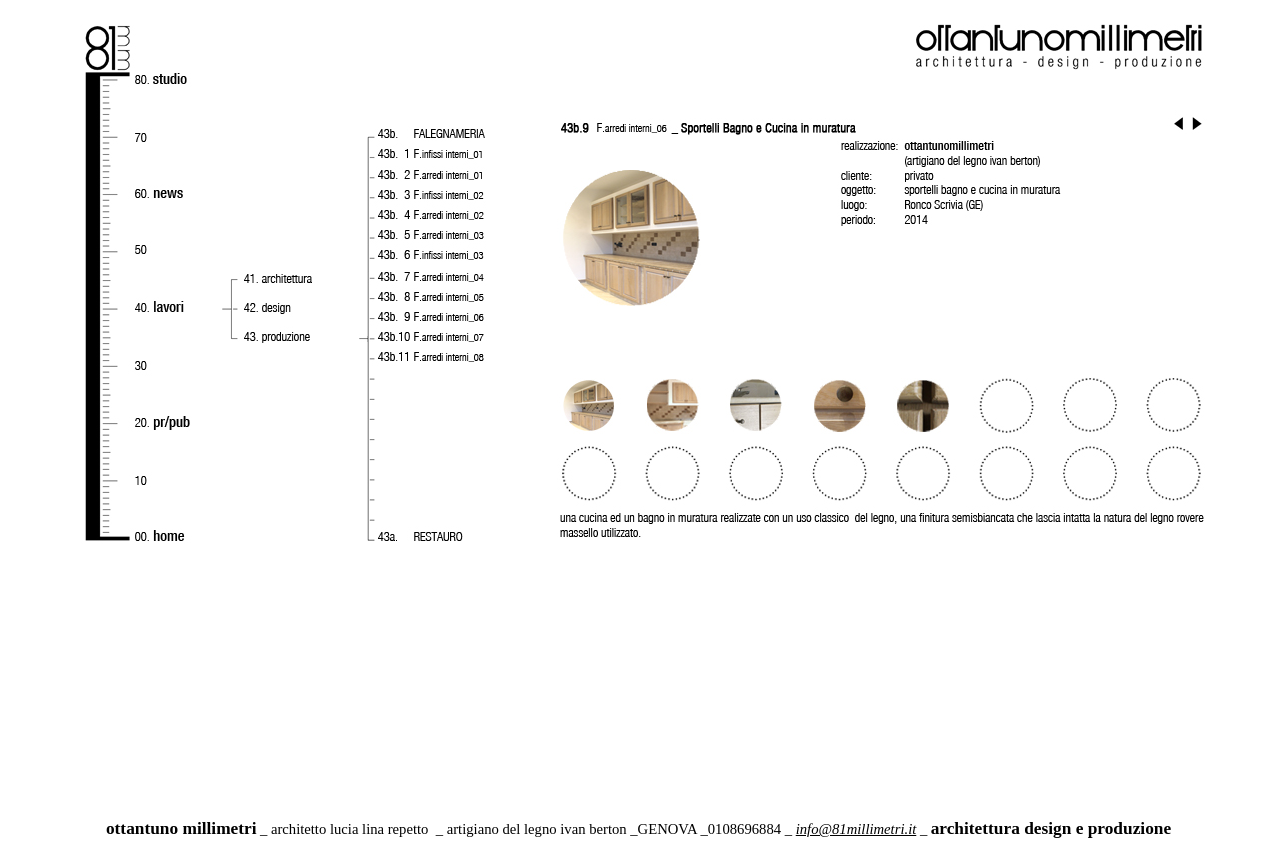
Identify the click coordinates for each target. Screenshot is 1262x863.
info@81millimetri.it (856, 829)
